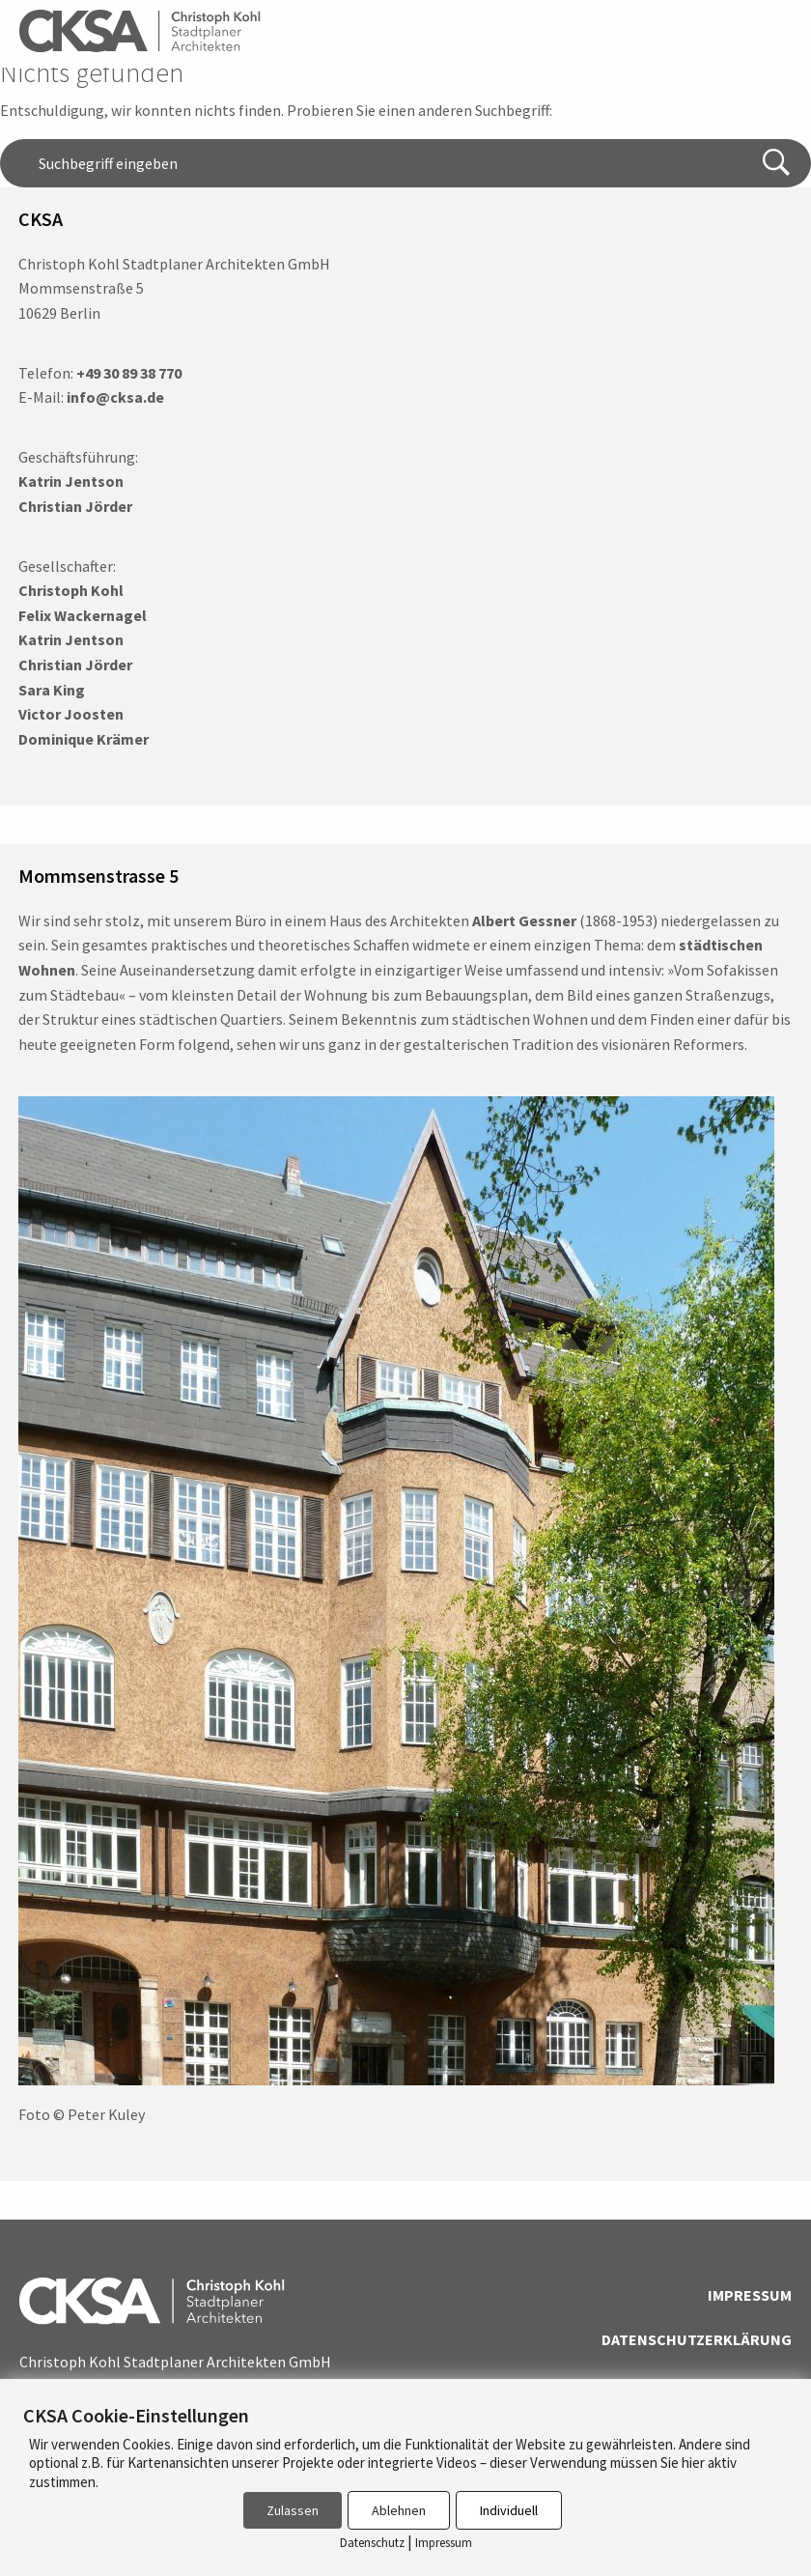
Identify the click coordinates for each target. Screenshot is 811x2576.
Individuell (509, 2510)
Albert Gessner (524, 920)
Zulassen (292, 2510)
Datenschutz (372, 2542)
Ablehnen (399, 2510)
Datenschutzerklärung (696, 2339)
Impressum (750, 2295)
